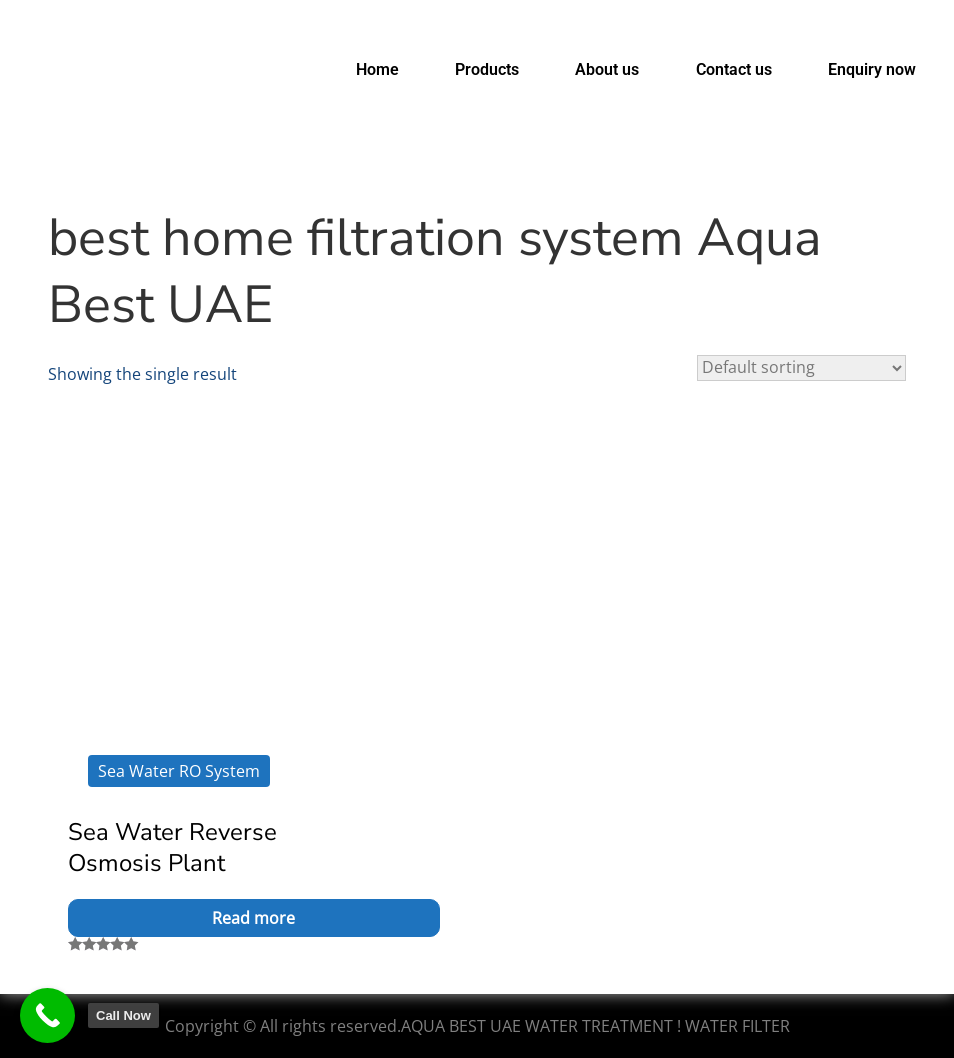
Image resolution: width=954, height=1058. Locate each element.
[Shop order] (801, 368)
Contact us (734, 69)
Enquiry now (872, 69)
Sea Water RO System (179, 771)
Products (487, 69)
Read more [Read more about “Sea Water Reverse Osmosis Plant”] (253, 918)
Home (377, 69)
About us (607, 69)
